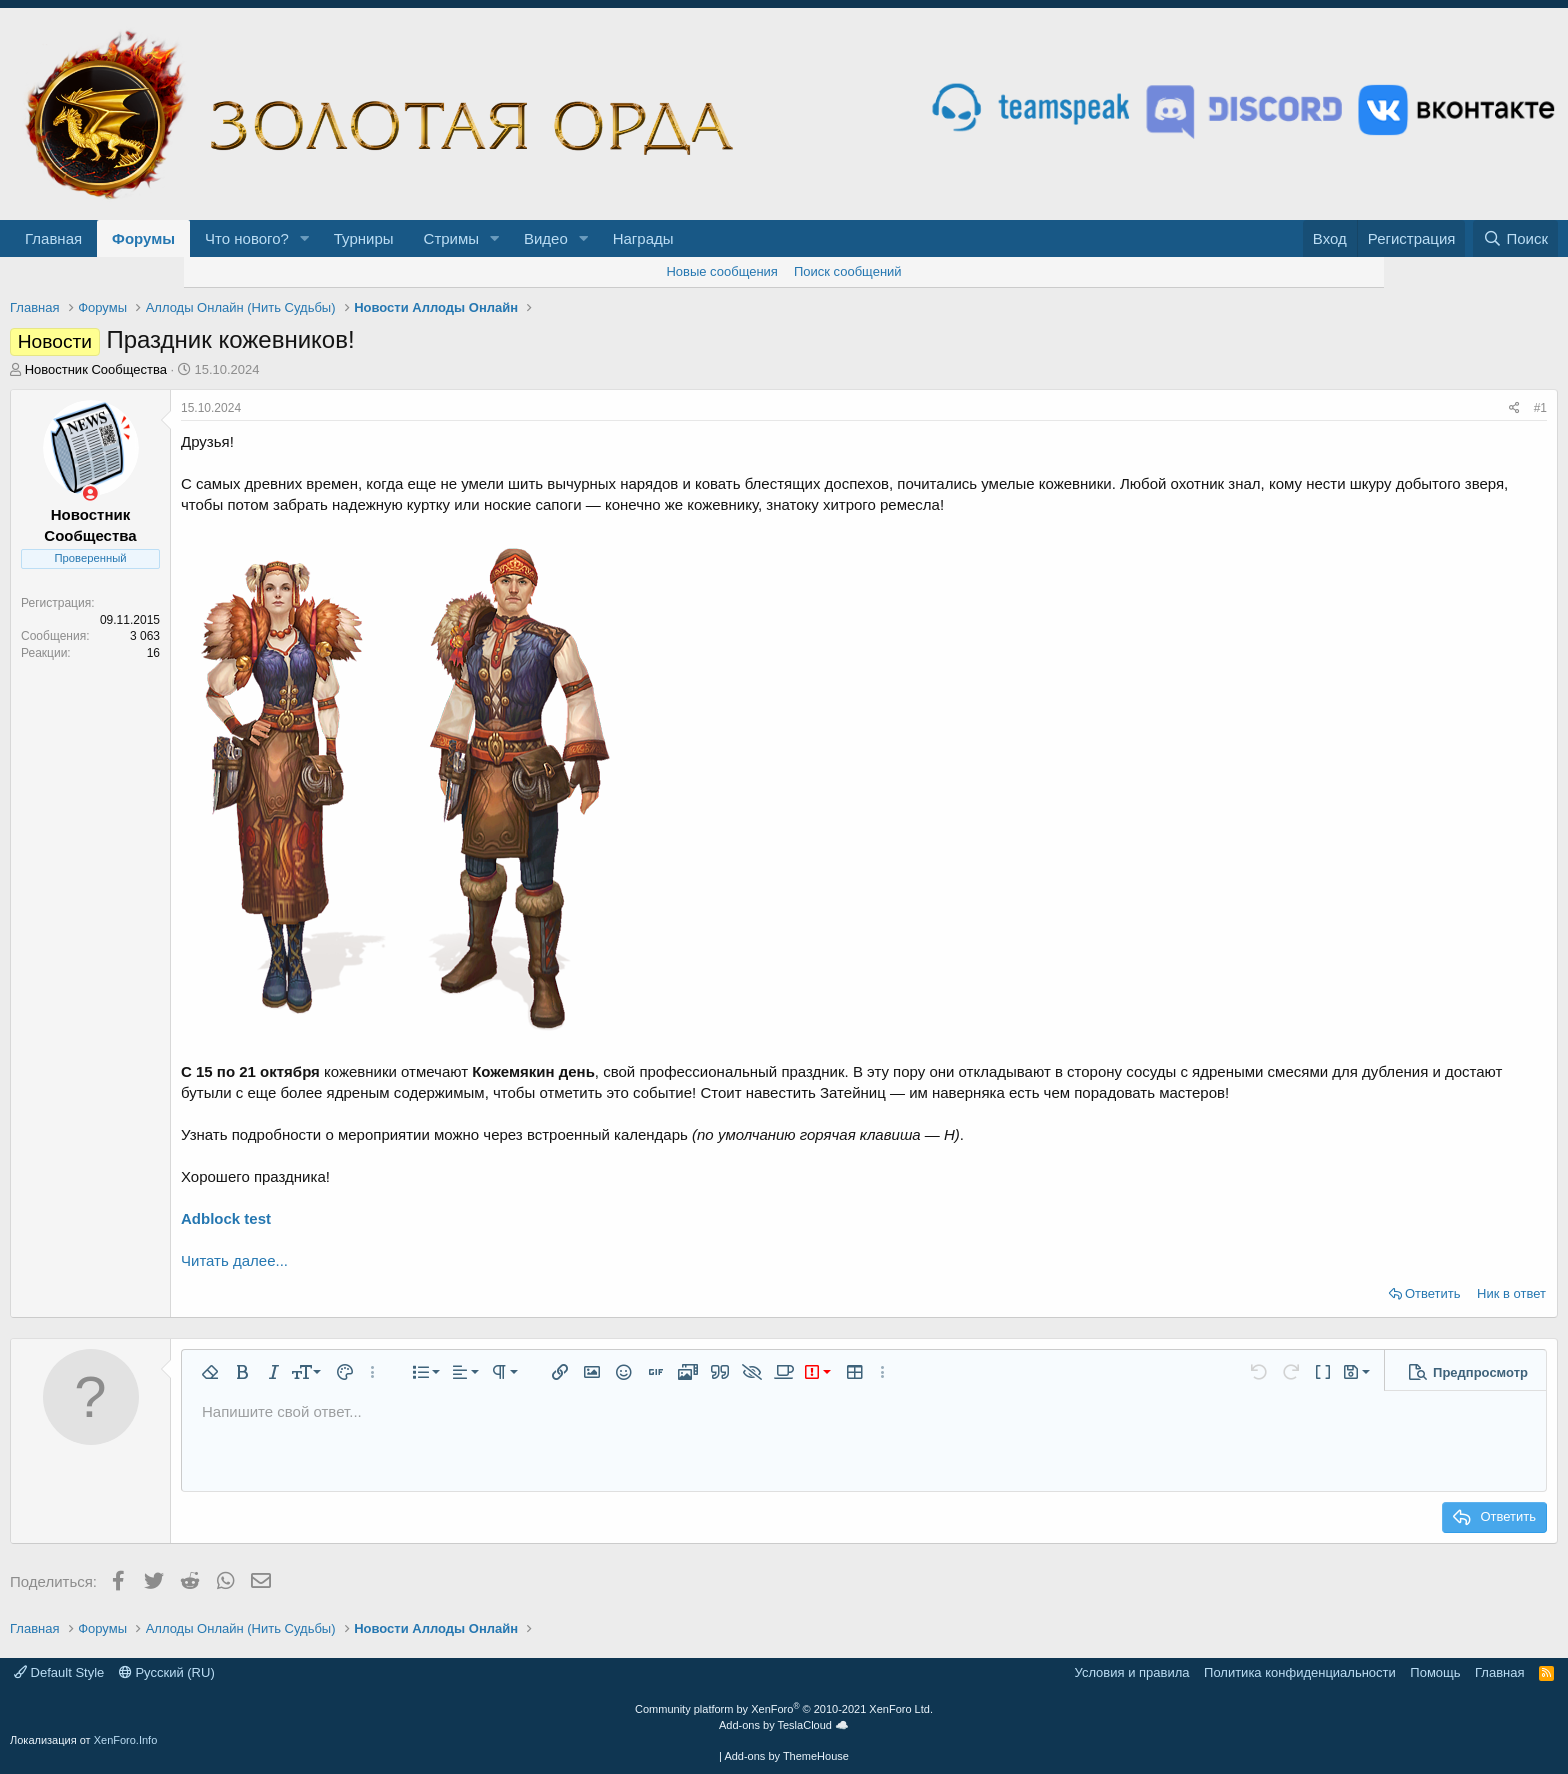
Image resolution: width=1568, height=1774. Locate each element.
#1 (1540, 408)
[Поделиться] (1514, 408)
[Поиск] (1515, 238)
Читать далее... (234, 1260)
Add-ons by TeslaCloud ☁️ (784, 1725)
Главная (53, 238)
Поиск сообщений (848, 271)
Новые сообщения (722, 271)
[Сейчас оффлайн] (90, 493)
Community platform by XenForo (784, 1709)
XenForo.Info (126, 1740)
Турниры (364, 238)
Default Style (59, 1672)
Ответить (1433, 1293)
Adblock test (226, 1218)
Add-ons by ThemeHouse (786, 1756)
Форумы (143, 238)
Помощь (1435, 1672)
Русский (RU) (167, 1672)
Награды (643, 238)
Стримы (452, 238)
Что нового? (247, 238)
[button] (305, 238)
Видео (546, 238)
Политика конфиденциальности (1300, 1672)
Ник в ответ (1511, 1293)
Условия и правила (1132, 1672)
